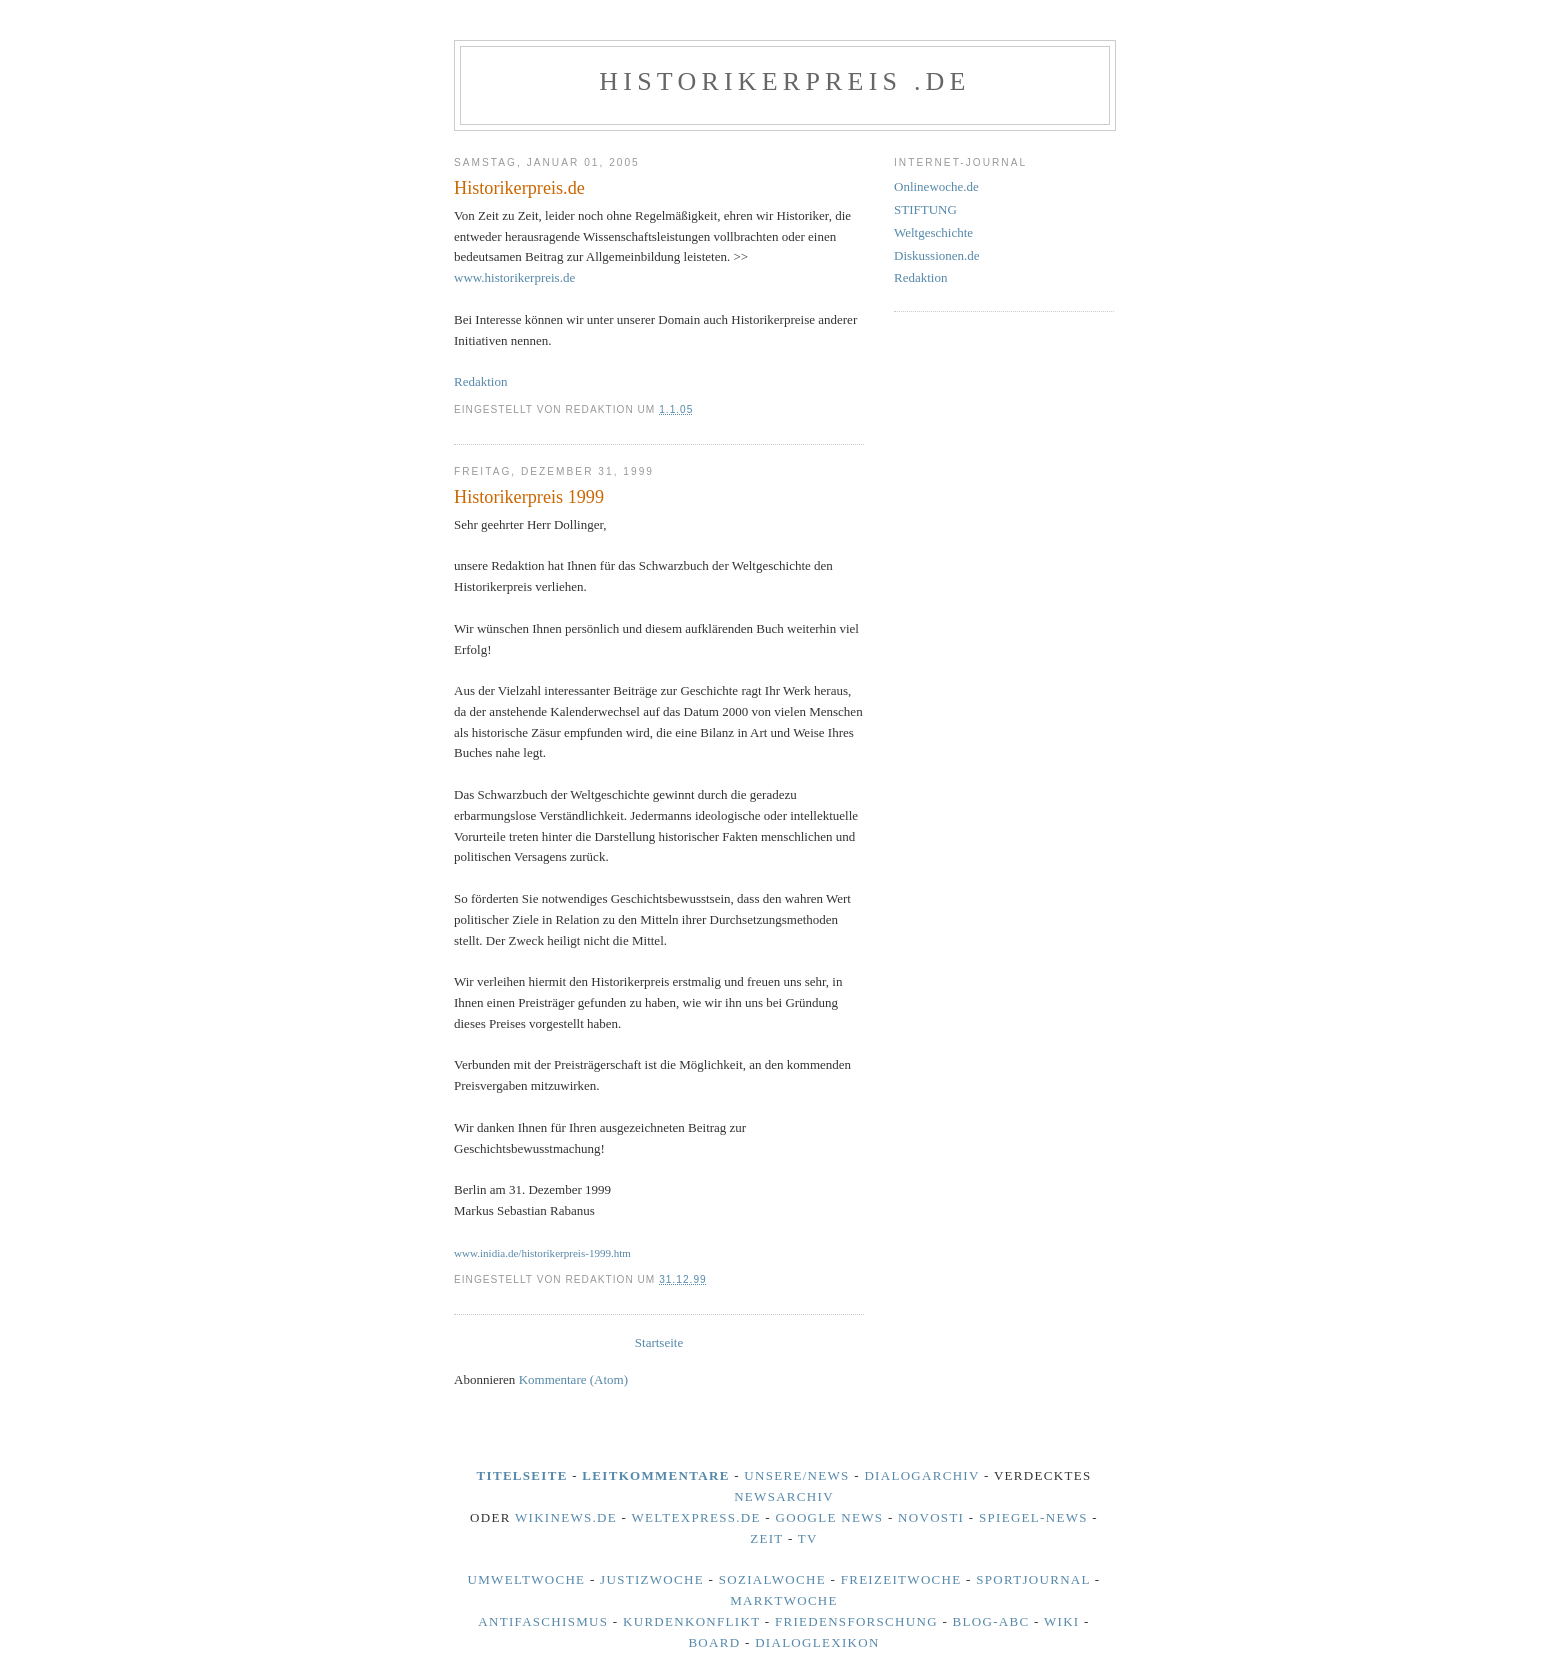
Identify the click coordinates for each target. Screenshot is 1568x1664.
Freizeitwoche (901, 1579)
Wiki (1062, 1621)
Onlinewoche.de (936, 186)
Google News (830, 1517)
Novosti (931, 1517)
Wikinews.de (566, 1517)
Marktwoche (784, 1600)
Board (714, 1642)
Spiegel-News (1033, 1517)
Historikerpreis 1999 (529, 497)
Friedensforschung (856, 1621)
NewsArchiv (784, 1496)
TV (808, 1538)
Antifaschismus (543, 1621)
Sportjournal (1033, 1579)
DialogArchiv (921, 1475)
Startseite (659, 1342)
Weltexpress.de (695, 1517)
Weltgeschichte (933, 232)
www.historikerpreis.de (514, 277)
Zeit (766, 1538)
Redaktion (480, 381)
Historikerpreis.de (519, 188)
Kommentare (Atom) (573, 1379)
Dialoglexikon (817, 1642)
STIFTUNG (925, 209)
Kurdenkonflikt (691, 1621)
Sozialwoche (772, 1579)
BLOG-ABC (991, 1621)
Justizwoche (652, 1579)
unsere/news (796, 1475)
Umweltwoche (527, 1579)
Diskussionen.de (937, 255)
